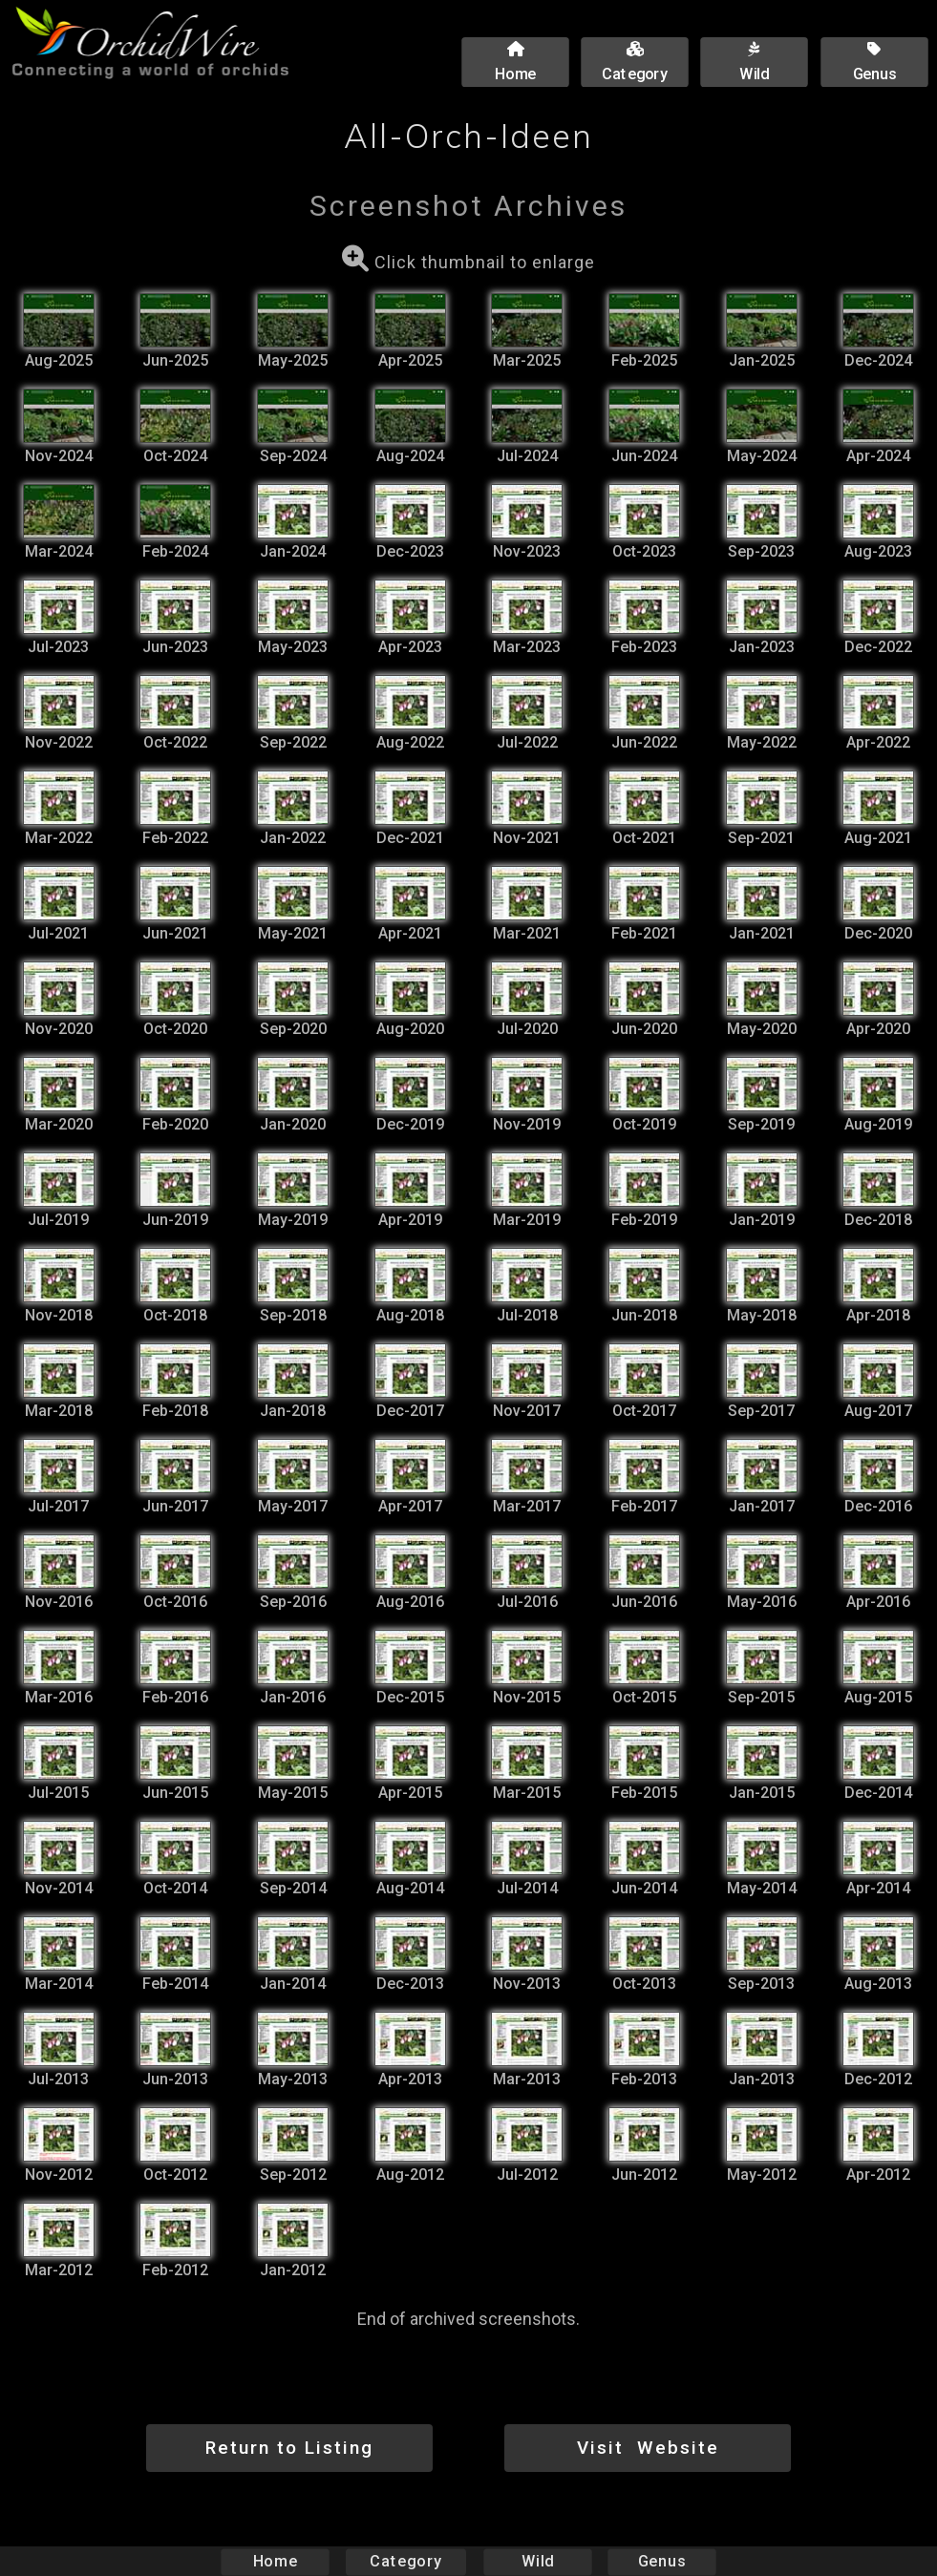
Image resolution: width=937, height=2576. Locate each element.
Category (406, 2561)
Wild (538, 2561)
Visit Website (648, 2448)
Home (274, 2561)
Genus (662, 2561)
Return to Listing (289, 2448)
